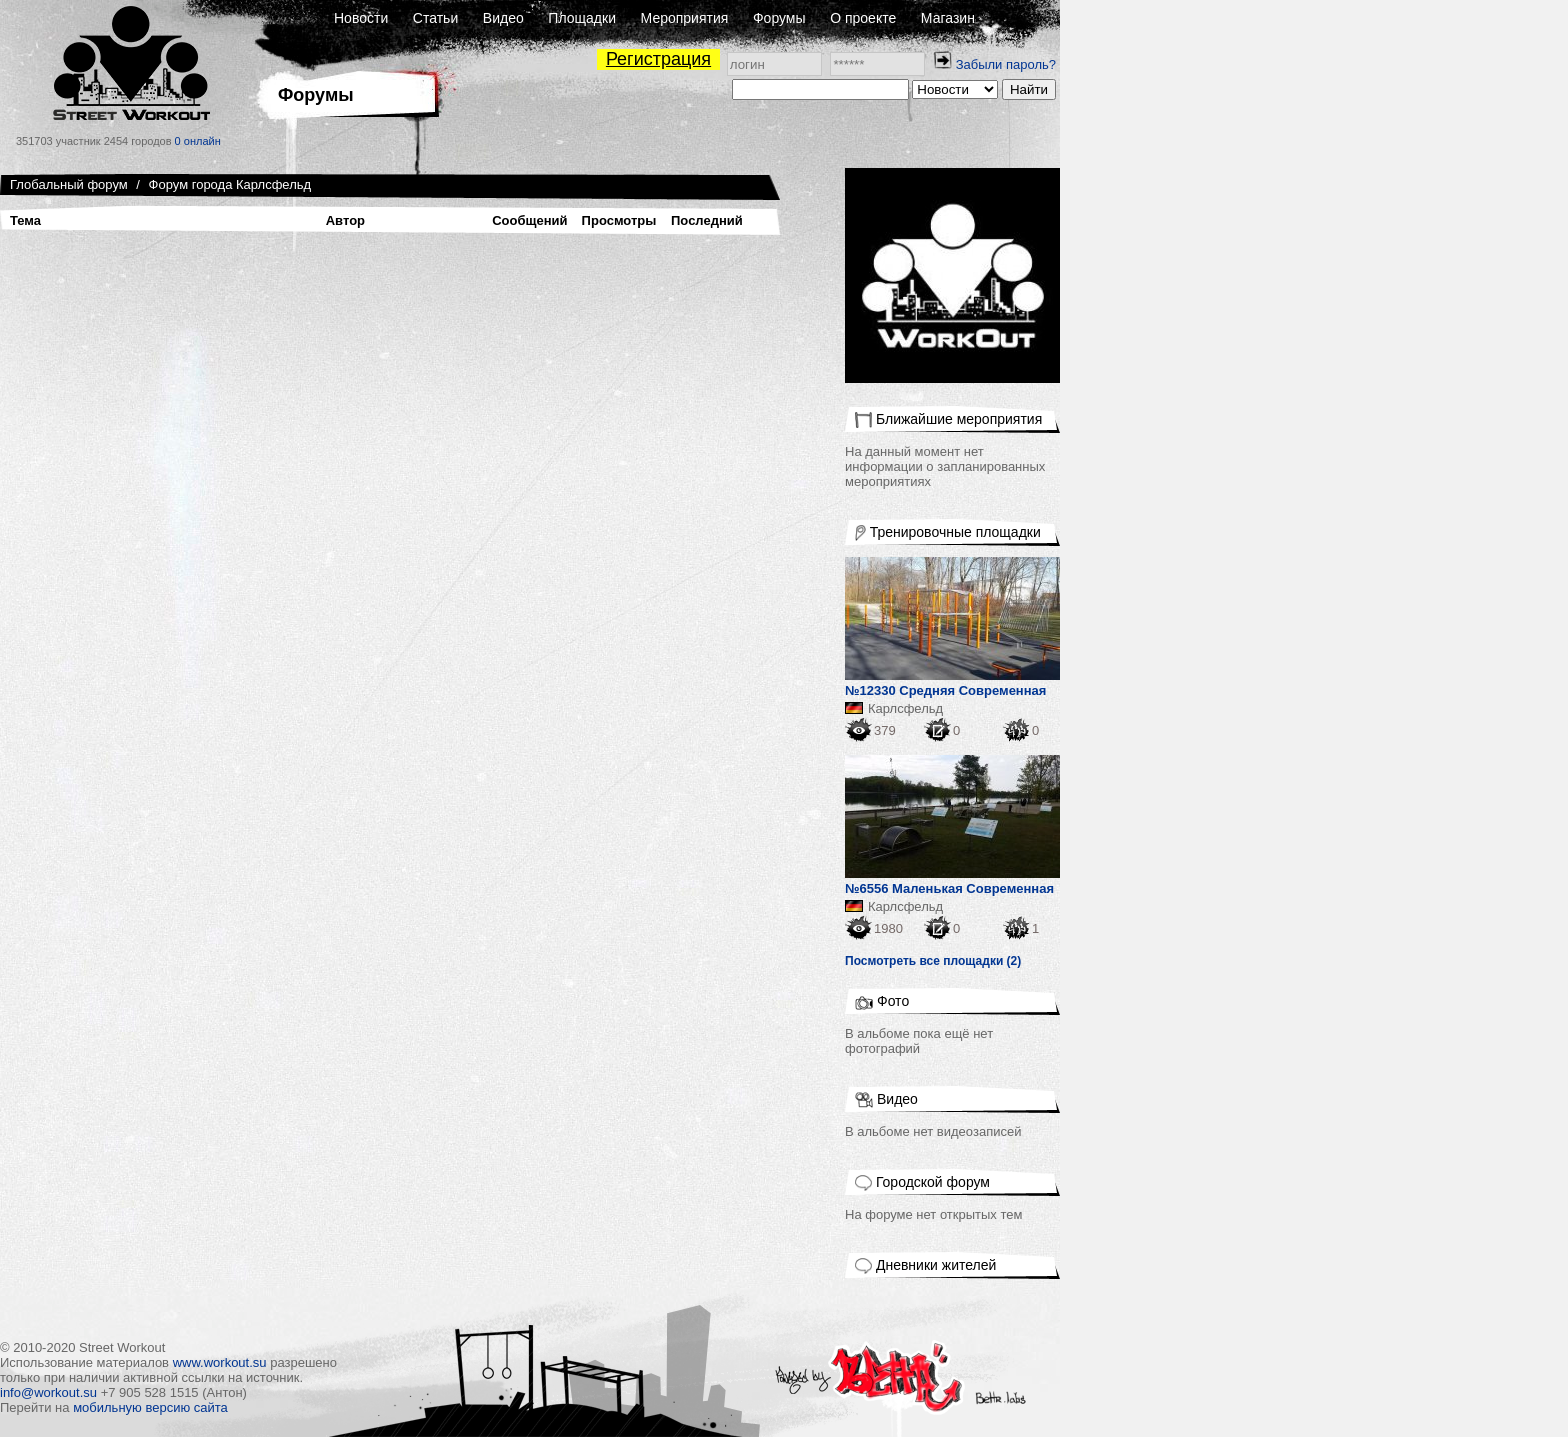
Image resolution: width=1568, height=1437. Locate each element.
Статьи (435, 18)
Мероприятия (685, 18)
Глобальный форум (69, 184)
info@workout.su (48, 1392)
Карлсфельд (905, 708)
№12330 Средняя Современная (945, 690)
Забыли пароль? (1006, 64)
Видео (503, 18)
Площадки (582, 18)
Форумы (779, 18)
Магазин (948, 18)
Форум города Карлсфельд (230, 184)
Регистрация (658, 59)
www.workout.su (220, 1362)
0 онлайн (198, 141)
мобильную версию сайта (150, 1407)
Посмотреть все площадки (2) (933, 961)
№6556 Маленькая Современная (949, 888)
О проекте (863, 18)
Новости (361, 18)
